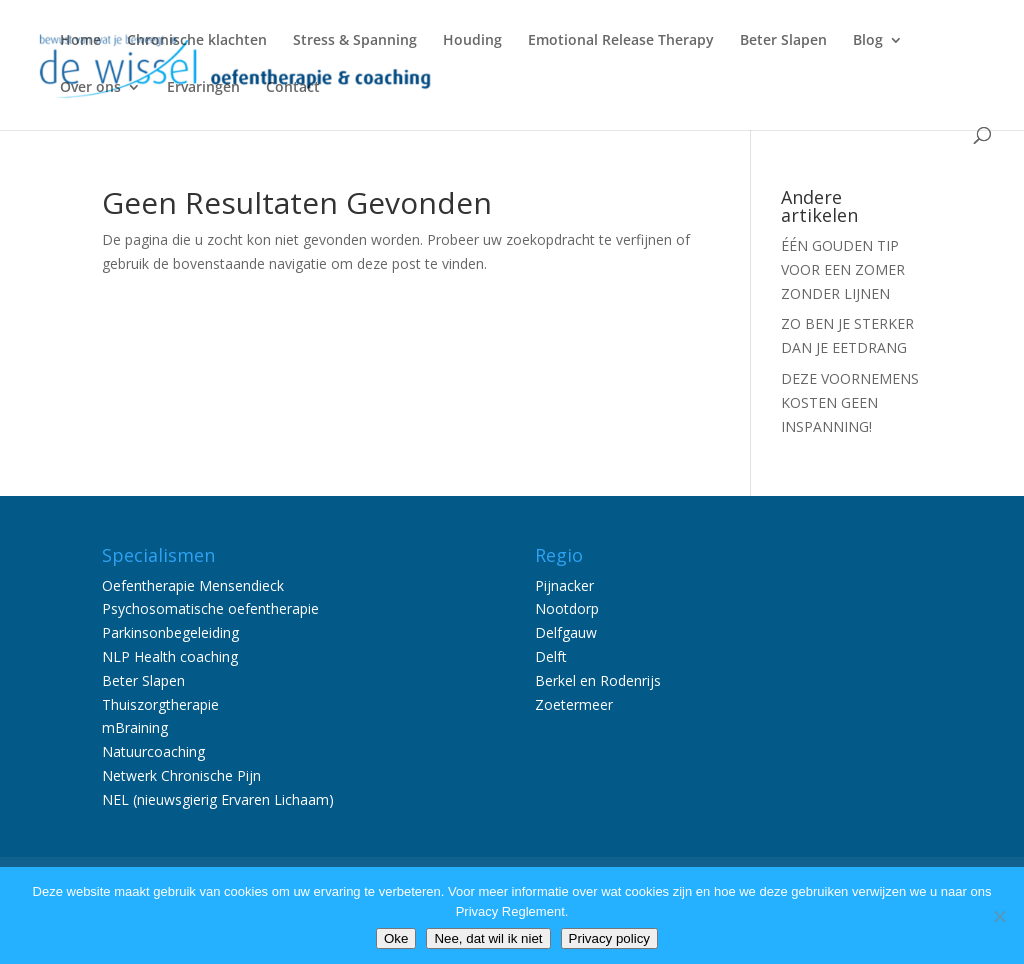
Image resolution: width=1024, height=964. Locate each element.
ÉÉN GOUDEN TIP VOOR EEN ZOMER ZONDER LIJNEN (843, 269)
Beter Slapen (783, 41)
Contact (293, 88)
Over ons (90, 88)
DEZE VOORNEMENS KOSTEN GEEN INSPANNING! (850, 402)
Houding (472, 41)
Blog (868, 41)
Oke (396, 938)
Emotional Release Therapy (621, 41)
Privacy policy (609, 938)
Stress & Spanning (355, 41)
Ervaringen (203, 88)
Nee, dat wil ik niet (488, 938)
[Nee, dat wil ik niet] (999, 916)
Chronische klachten (197, 41)
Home (80, 41)
